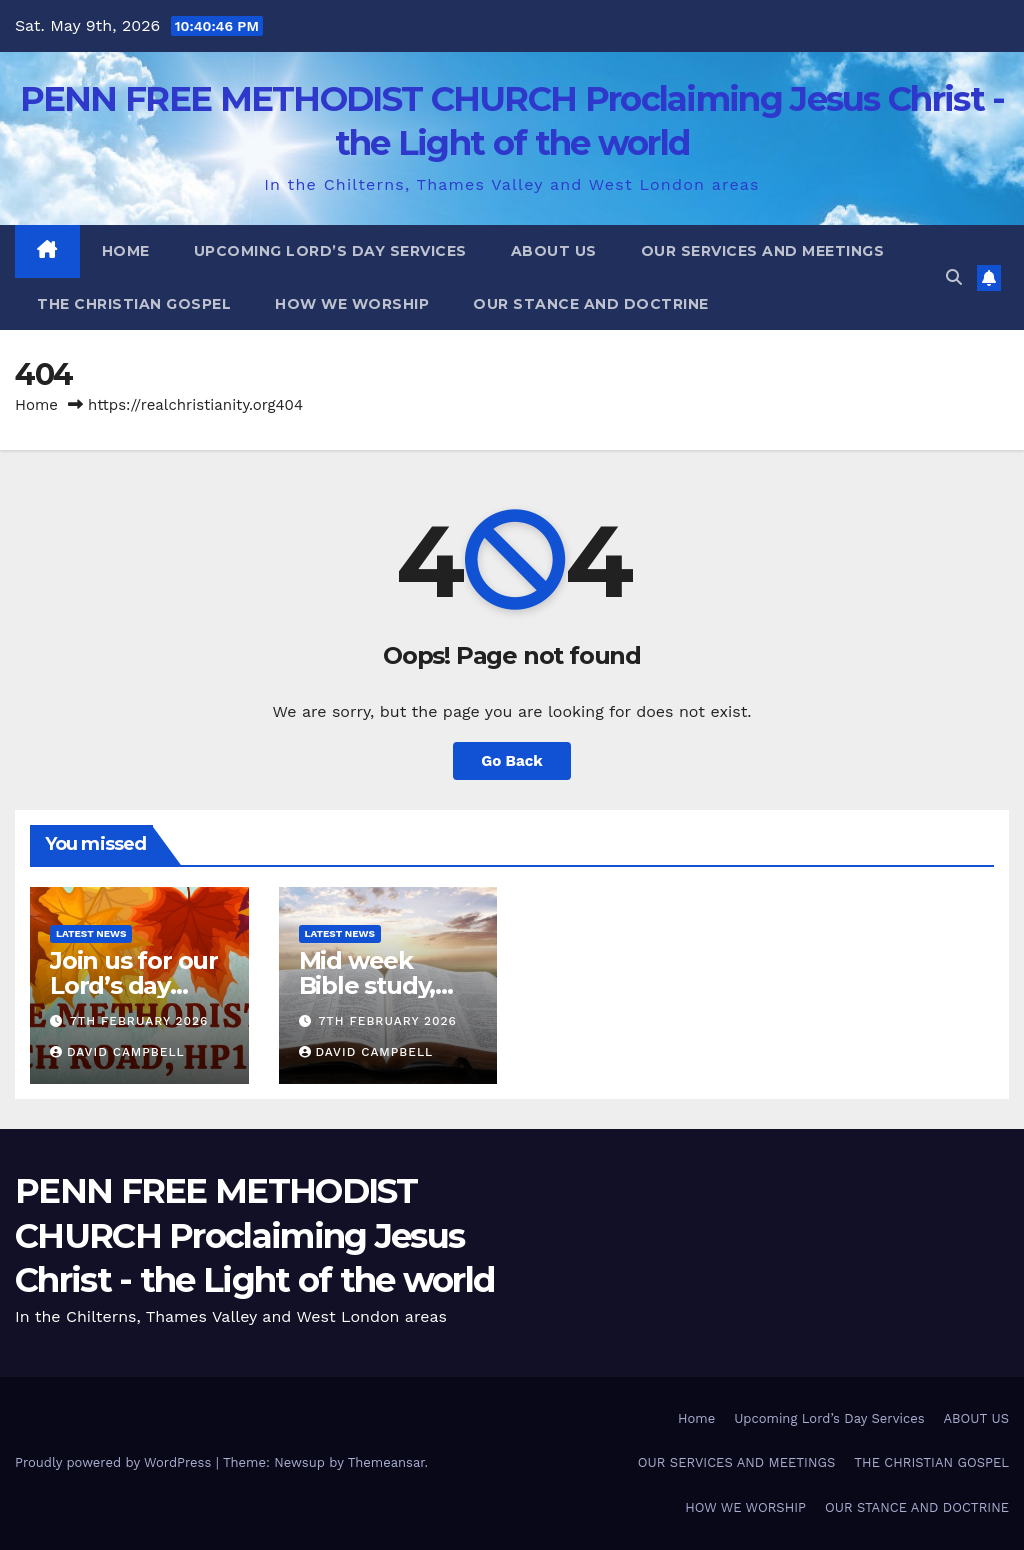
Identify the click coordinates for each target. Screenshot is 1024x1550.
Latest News (91, 933)
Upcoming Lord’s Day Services (330, 251)
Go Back (512, 761)
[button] (954, 277)
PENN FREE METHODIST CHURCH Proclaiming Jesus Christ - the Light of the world (254, 1235)
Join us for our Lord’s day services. (134, 985)
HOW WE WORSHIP (352, 304)
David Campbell (117, 1052)
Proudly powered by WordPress (115, 1462)
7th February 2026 (139, 1021)
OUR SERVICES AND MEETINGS (763, 251)
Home (126, 251)
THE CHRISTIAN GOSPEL (134, 304)
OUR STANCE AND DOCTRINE (591, 304)
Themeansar (386, 1462)
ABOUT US (554, 251)
